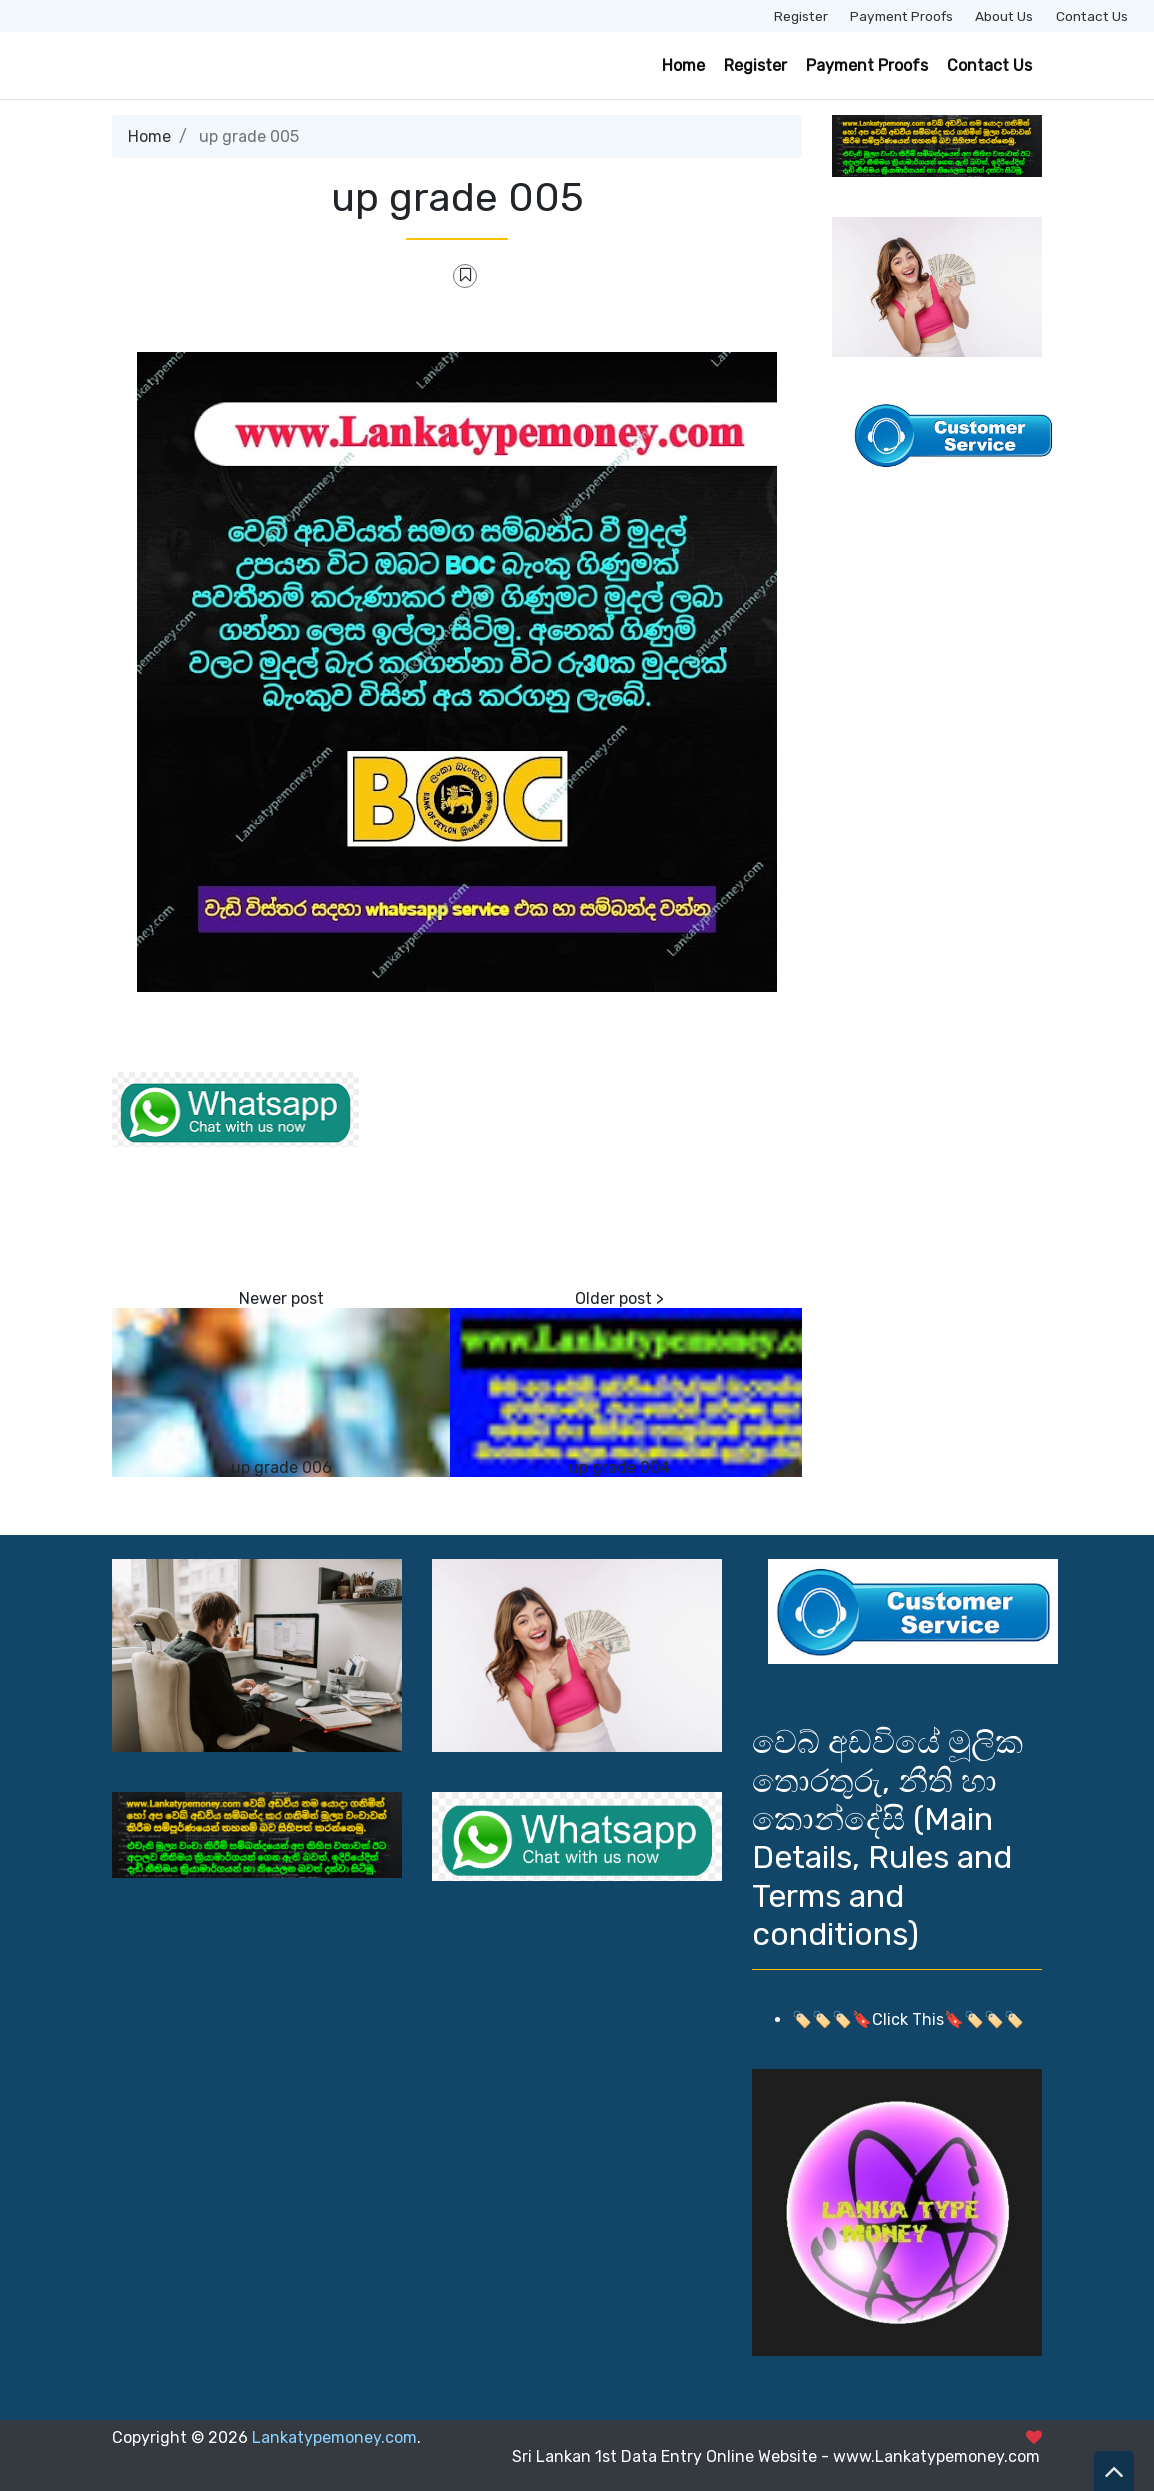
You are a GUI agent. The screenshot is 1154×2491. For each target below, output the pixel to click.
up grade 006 (281, 1467)
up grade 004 (619, 1467)
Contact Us (1092, 16)
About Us (1004, 16)
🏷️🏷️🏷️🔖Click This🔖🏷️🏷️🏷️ (908, 2019)
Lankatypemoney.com (334, 2437)
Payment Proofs (901, 16)
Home (683, 65)
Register (801, 16)
